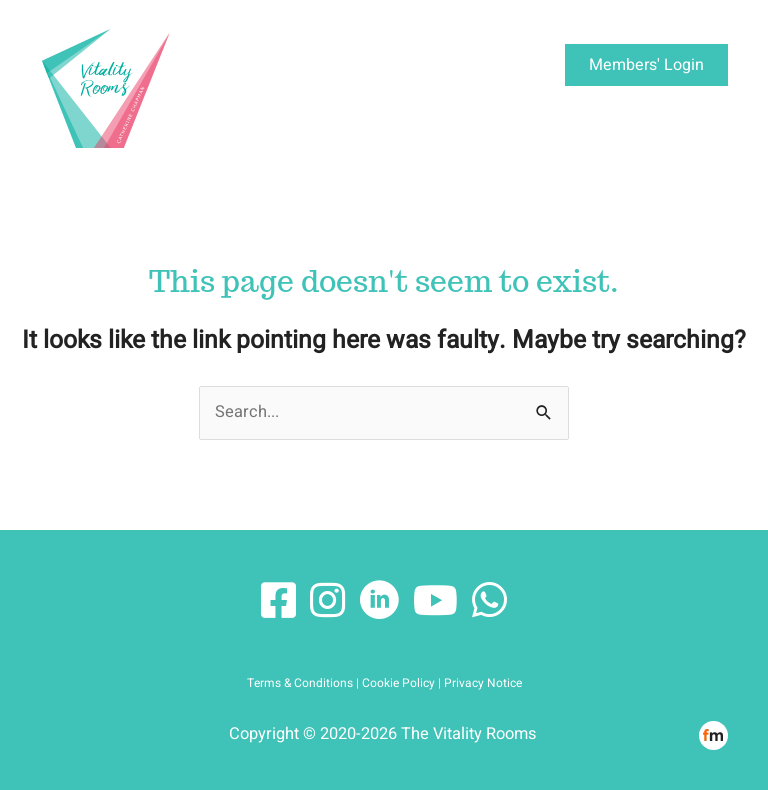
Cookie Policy (398, 683)
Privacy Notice (483, 683)
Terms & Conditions (300, 683)
